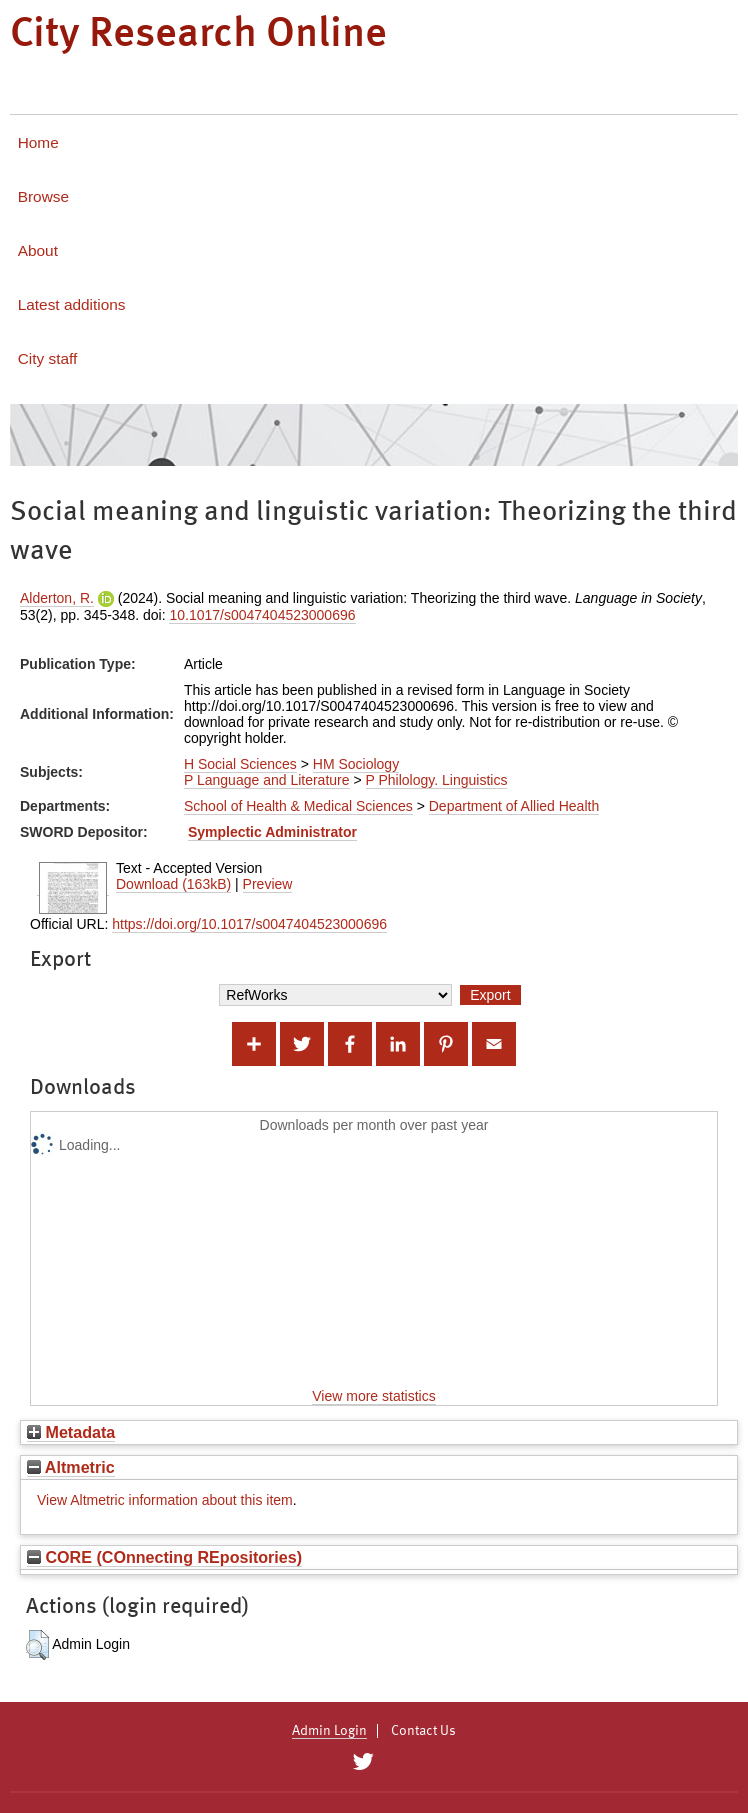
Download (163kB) (173, 884)
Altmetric (71, 1467)
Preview (268, 884)
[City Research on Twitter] (362, 1762)
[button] (37, 1645)
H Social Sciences (240, 764)
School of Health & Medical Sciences (298, 806)
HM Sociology (356, 764)
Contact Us (423, 1731)
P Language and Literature (267, 780)
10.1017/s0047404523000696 (262, 615)
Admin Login (329, 1731)
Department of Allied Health (514, 806)
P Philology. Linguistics (437, 780)
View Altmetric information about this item (165, 1500)
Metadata (71, 1432)
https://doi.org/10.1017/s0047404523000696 (249, 924)
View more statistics (373, 1396)
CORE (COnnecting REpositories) (164, 1557)
